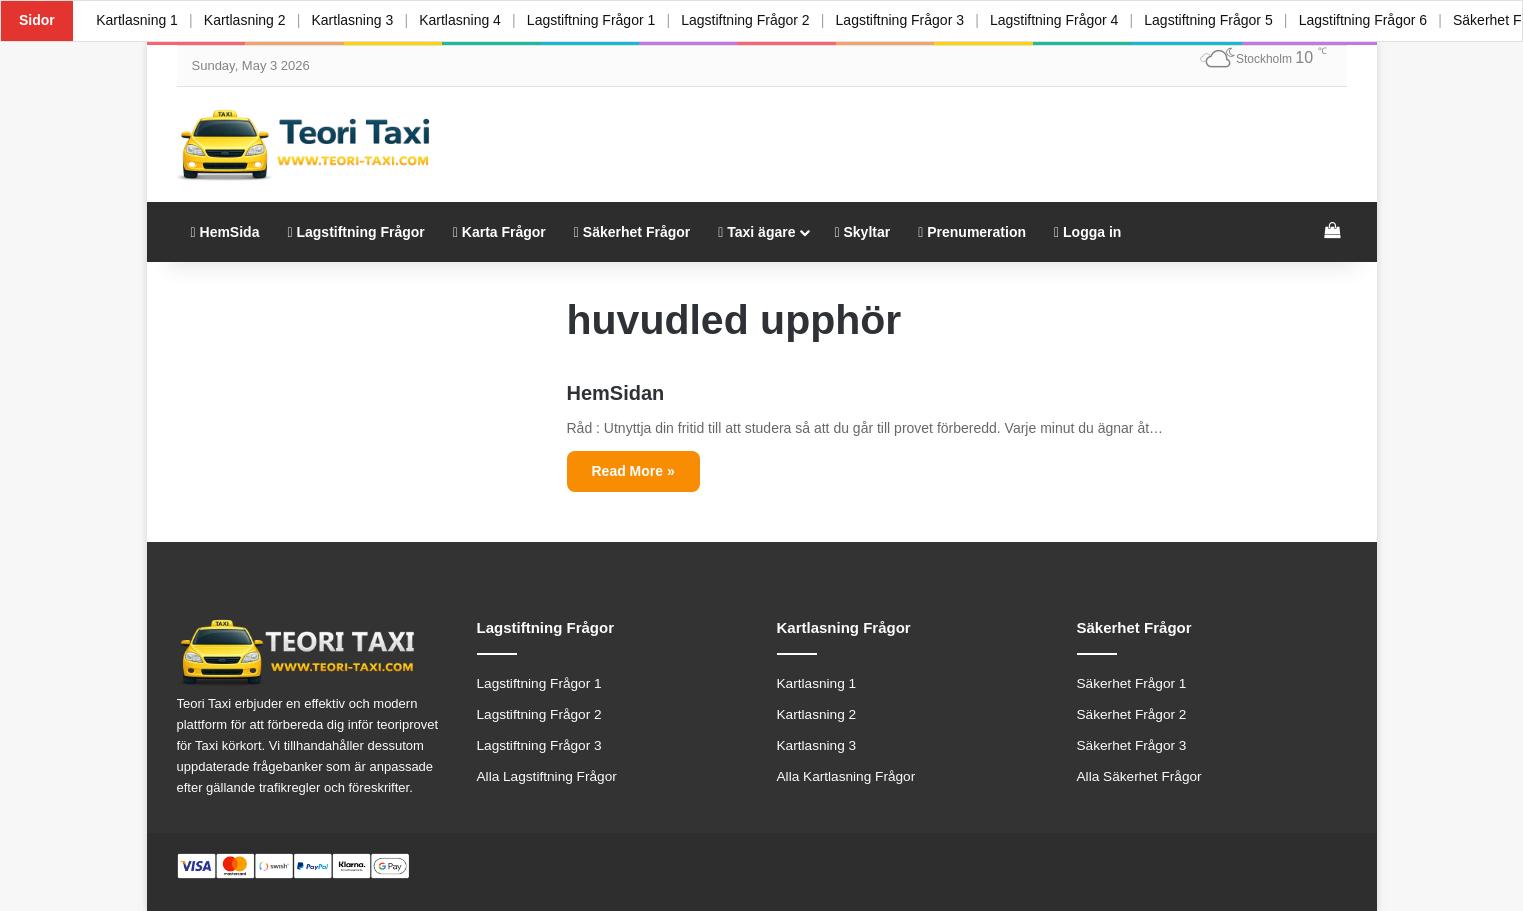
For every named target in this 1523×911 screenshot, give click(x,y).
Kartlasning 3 (357, 20)
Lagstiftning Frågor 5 (1222, 20)
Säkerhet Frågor (632, 232)
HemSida (225, 232)
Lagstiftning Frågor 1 (598, 20)
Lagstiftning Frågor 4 (1066, 20)
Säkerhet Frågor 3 (1132, 745)
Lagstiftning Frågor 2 (754, 20)
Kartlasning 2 (247, 20)
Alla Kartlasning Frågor (846, 776)
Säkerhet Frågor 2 (1132, 714)
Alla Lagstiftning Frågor (547, 776)
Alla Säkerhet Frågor (1139, 776)
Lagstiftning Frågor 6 (1378, 20)
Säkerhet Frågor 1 (1132, 683)
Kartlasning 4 (466, 20)
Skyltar (862, 232)
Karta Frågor (499, 232)
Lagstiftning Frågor (355, 232)
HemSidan (616, 393)
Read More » (633, 471)
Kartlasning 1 (138, 20)
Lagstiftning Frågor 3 (910, 20)
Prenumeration (972, 232)
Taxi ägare (756, 232)
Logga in (1087, 232)
